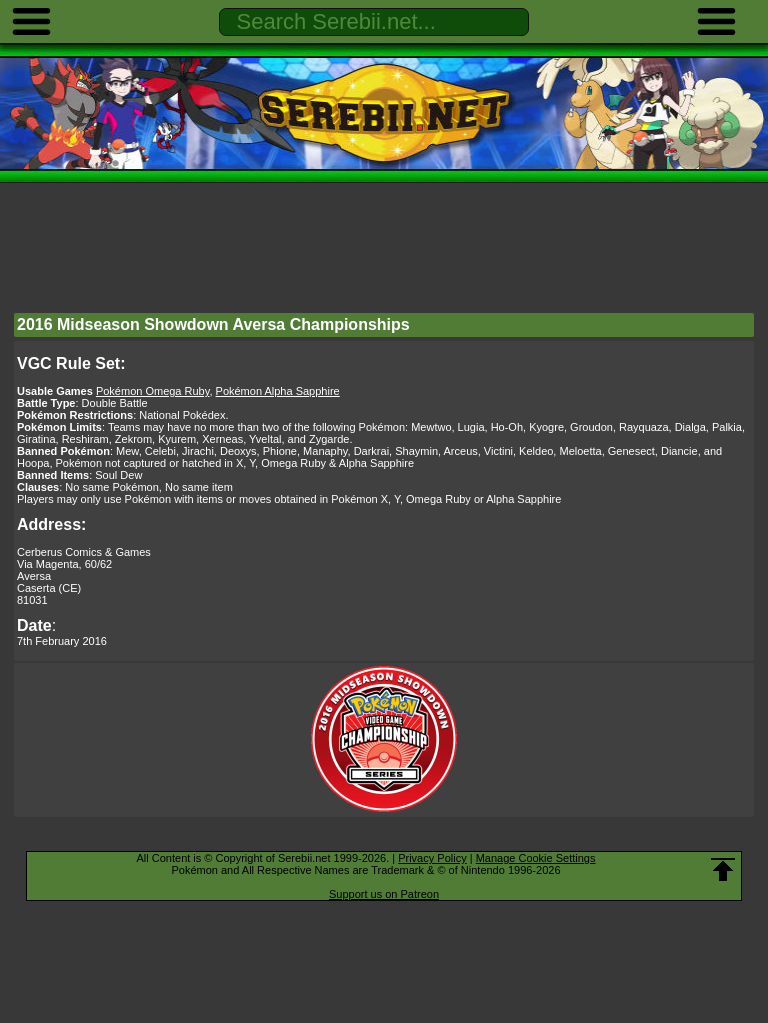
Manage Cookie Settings (536, 858)
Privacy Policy (432, 858)
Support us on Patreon (384, 894)
